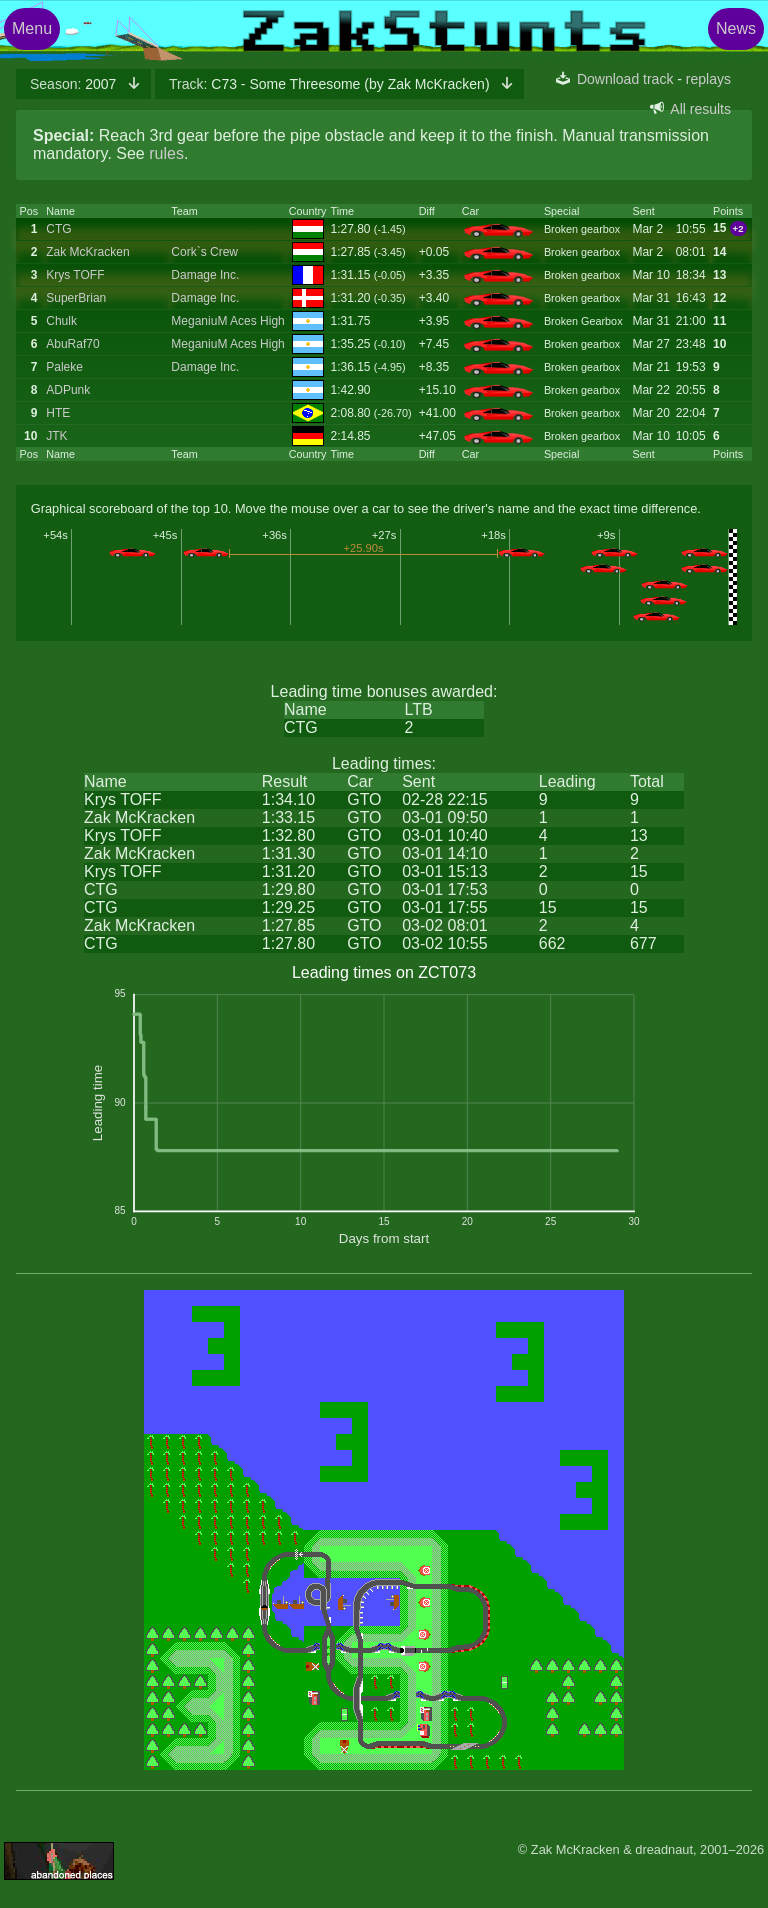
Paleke (64, 367)
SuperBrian (76, 298)
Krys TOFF (75, 275)
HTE (58, 413)
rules (166, 153)
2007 (75, 84)
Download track (625, 79)
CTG (58, 229)
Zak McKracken (87, 252)
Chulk (61, 321)
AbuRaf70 (72, 344)
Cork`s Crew (204, 252)
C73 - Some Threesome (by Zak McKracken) (331, 84)
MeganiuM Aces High (227, 321)
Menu (32, 28)
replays (708, 79)
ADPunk (68, 390)
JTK (56, 436)
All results (700, 109)
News (736, 28)
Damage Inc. (205, 275)
